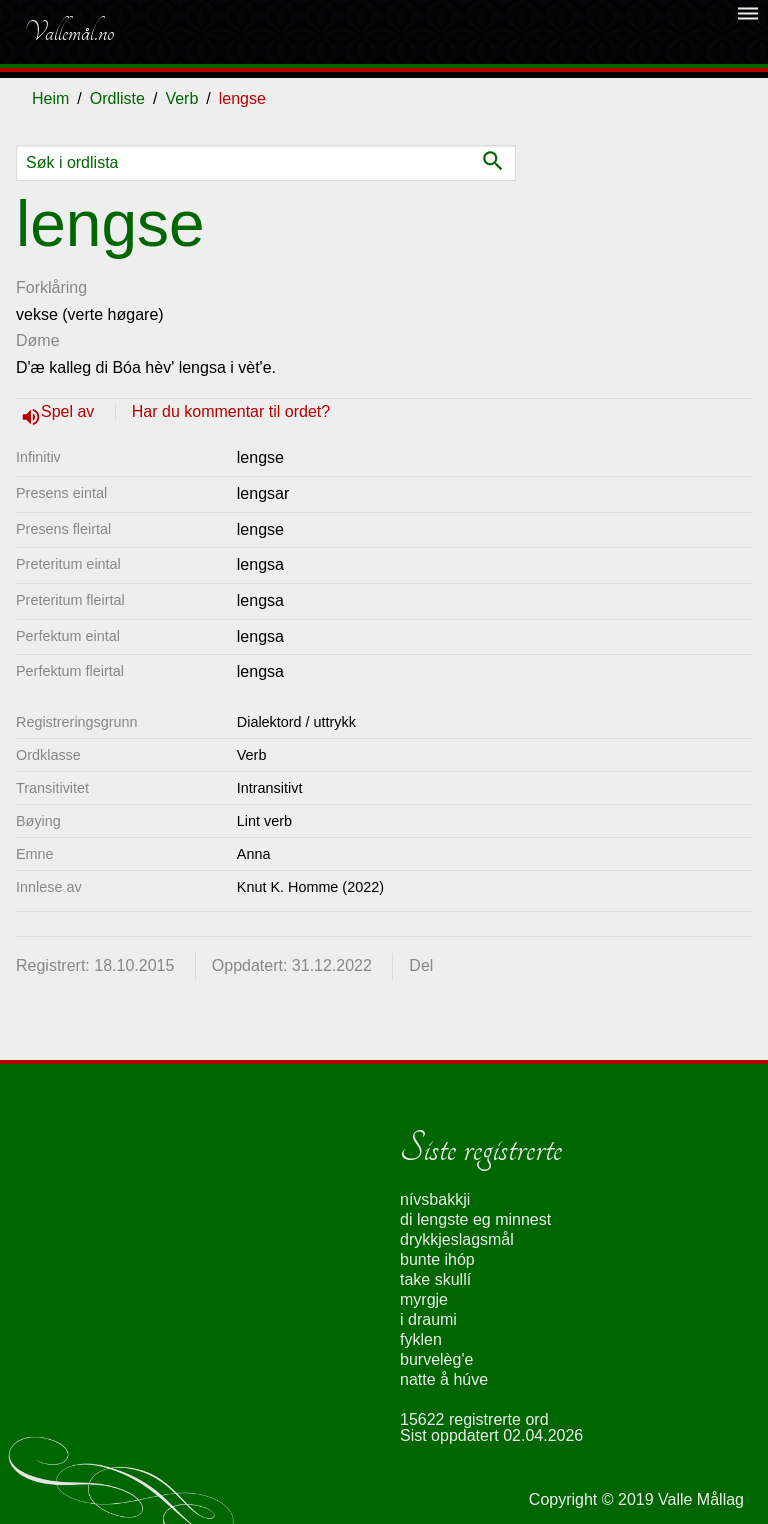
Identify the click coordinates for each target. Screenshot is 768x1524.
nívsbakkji (435, 1199)
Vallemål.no (69, 32)
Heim (50, 98)
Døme (38, 340)
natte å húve (444, 1379)
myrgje (424, 1299)
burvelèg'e (436, 1359)
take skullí (435, 1279)
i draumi (428, 1319)
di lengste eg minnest (475, 1219)
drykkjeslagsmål (457, 1239)
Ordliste (117, 98)
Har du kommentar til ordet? (231, 411)
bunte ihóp (437, 1259)
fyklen (421, 1339)
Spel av (70, 411)
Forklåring (51, 287)
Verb (181, 98)
